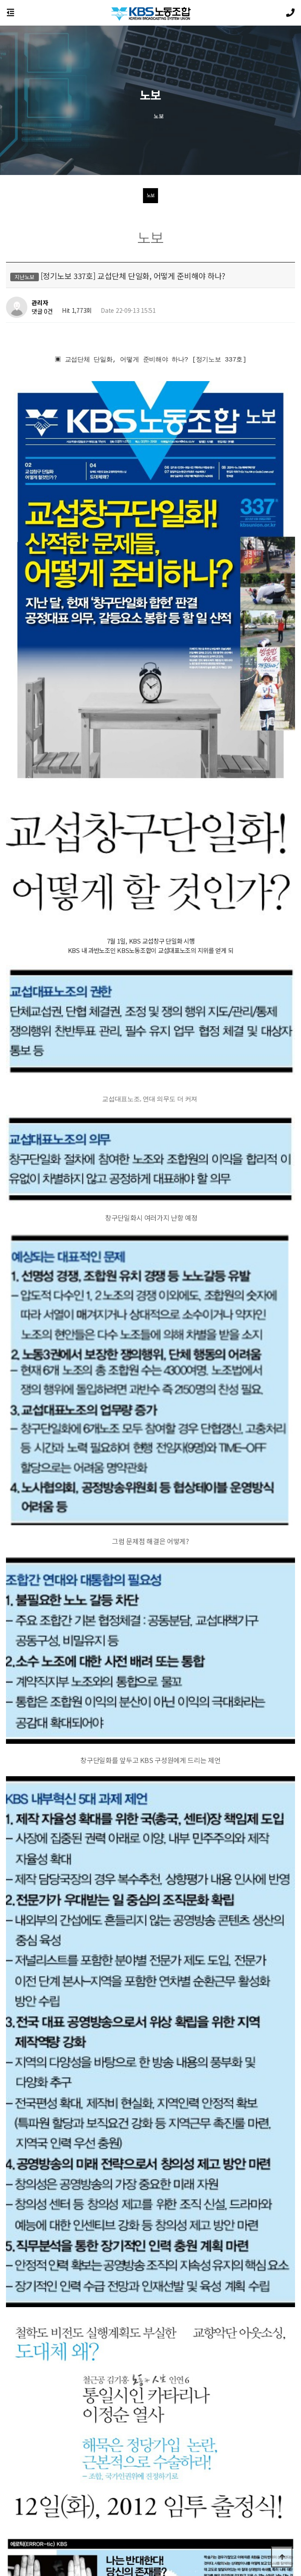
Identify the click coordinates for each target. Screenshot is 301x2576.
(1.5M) (79, 2224)
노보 (150, 195)
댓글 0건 (42, 311)
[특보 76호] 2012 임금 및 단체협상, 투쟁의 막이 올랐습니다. (117, 2314)
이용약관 (62, 2509)
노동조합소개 (97, 2509)
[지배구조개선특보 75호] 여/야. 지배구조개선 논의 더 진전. (115, 2335)
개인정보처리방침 (22, 2509)
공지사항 (132, 2509)
